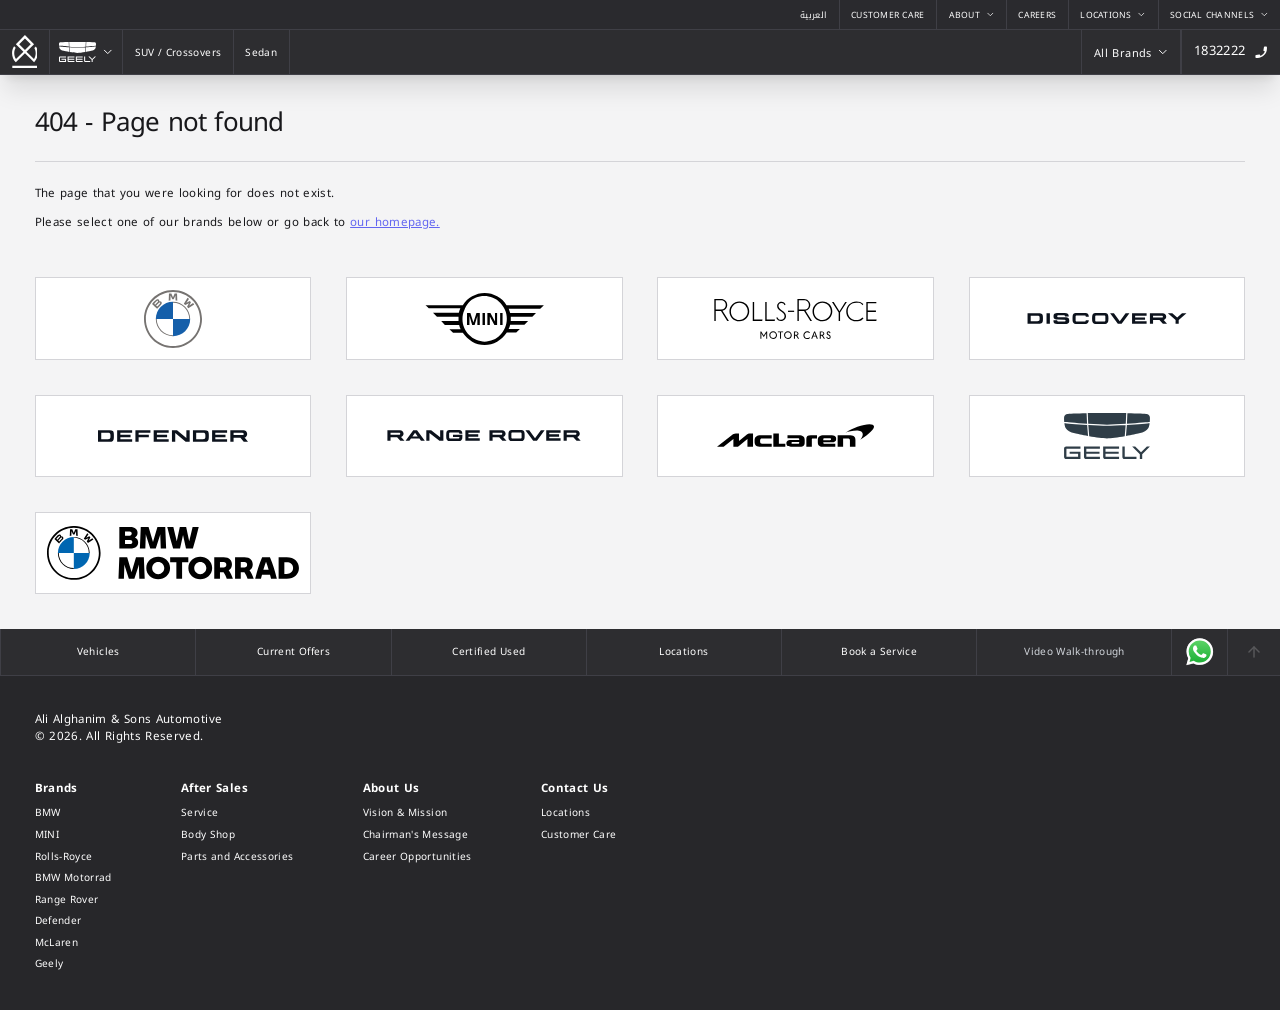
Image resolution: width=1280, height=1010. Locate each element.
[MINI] (73, 835)
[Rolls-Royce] (73, 857)
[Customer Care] (888, 14)
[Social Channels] (1219, 14)
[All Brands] (1134, 52)
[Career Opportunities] (417, 857)
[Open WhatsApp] (1200, 652)
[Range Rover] (73, 900)
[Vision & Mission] (417, 813)
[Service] (237, 813)
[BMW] (73, 813)
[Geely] (86, 52)
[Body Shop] (237, 835)
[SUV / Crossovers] (178, 52)
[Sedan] (261, 52)
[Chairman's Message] (417, 835)
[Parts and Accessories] (237, 857)
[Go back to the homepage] (24, 52)
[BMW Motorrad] (73, 878)
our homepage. (395, 222)
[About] (971, 14)
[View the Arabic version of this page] (814, 14)
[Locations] (1113, 14)
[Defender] (73, 921)
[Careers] (1037, 14)
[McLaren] (73, 943)
